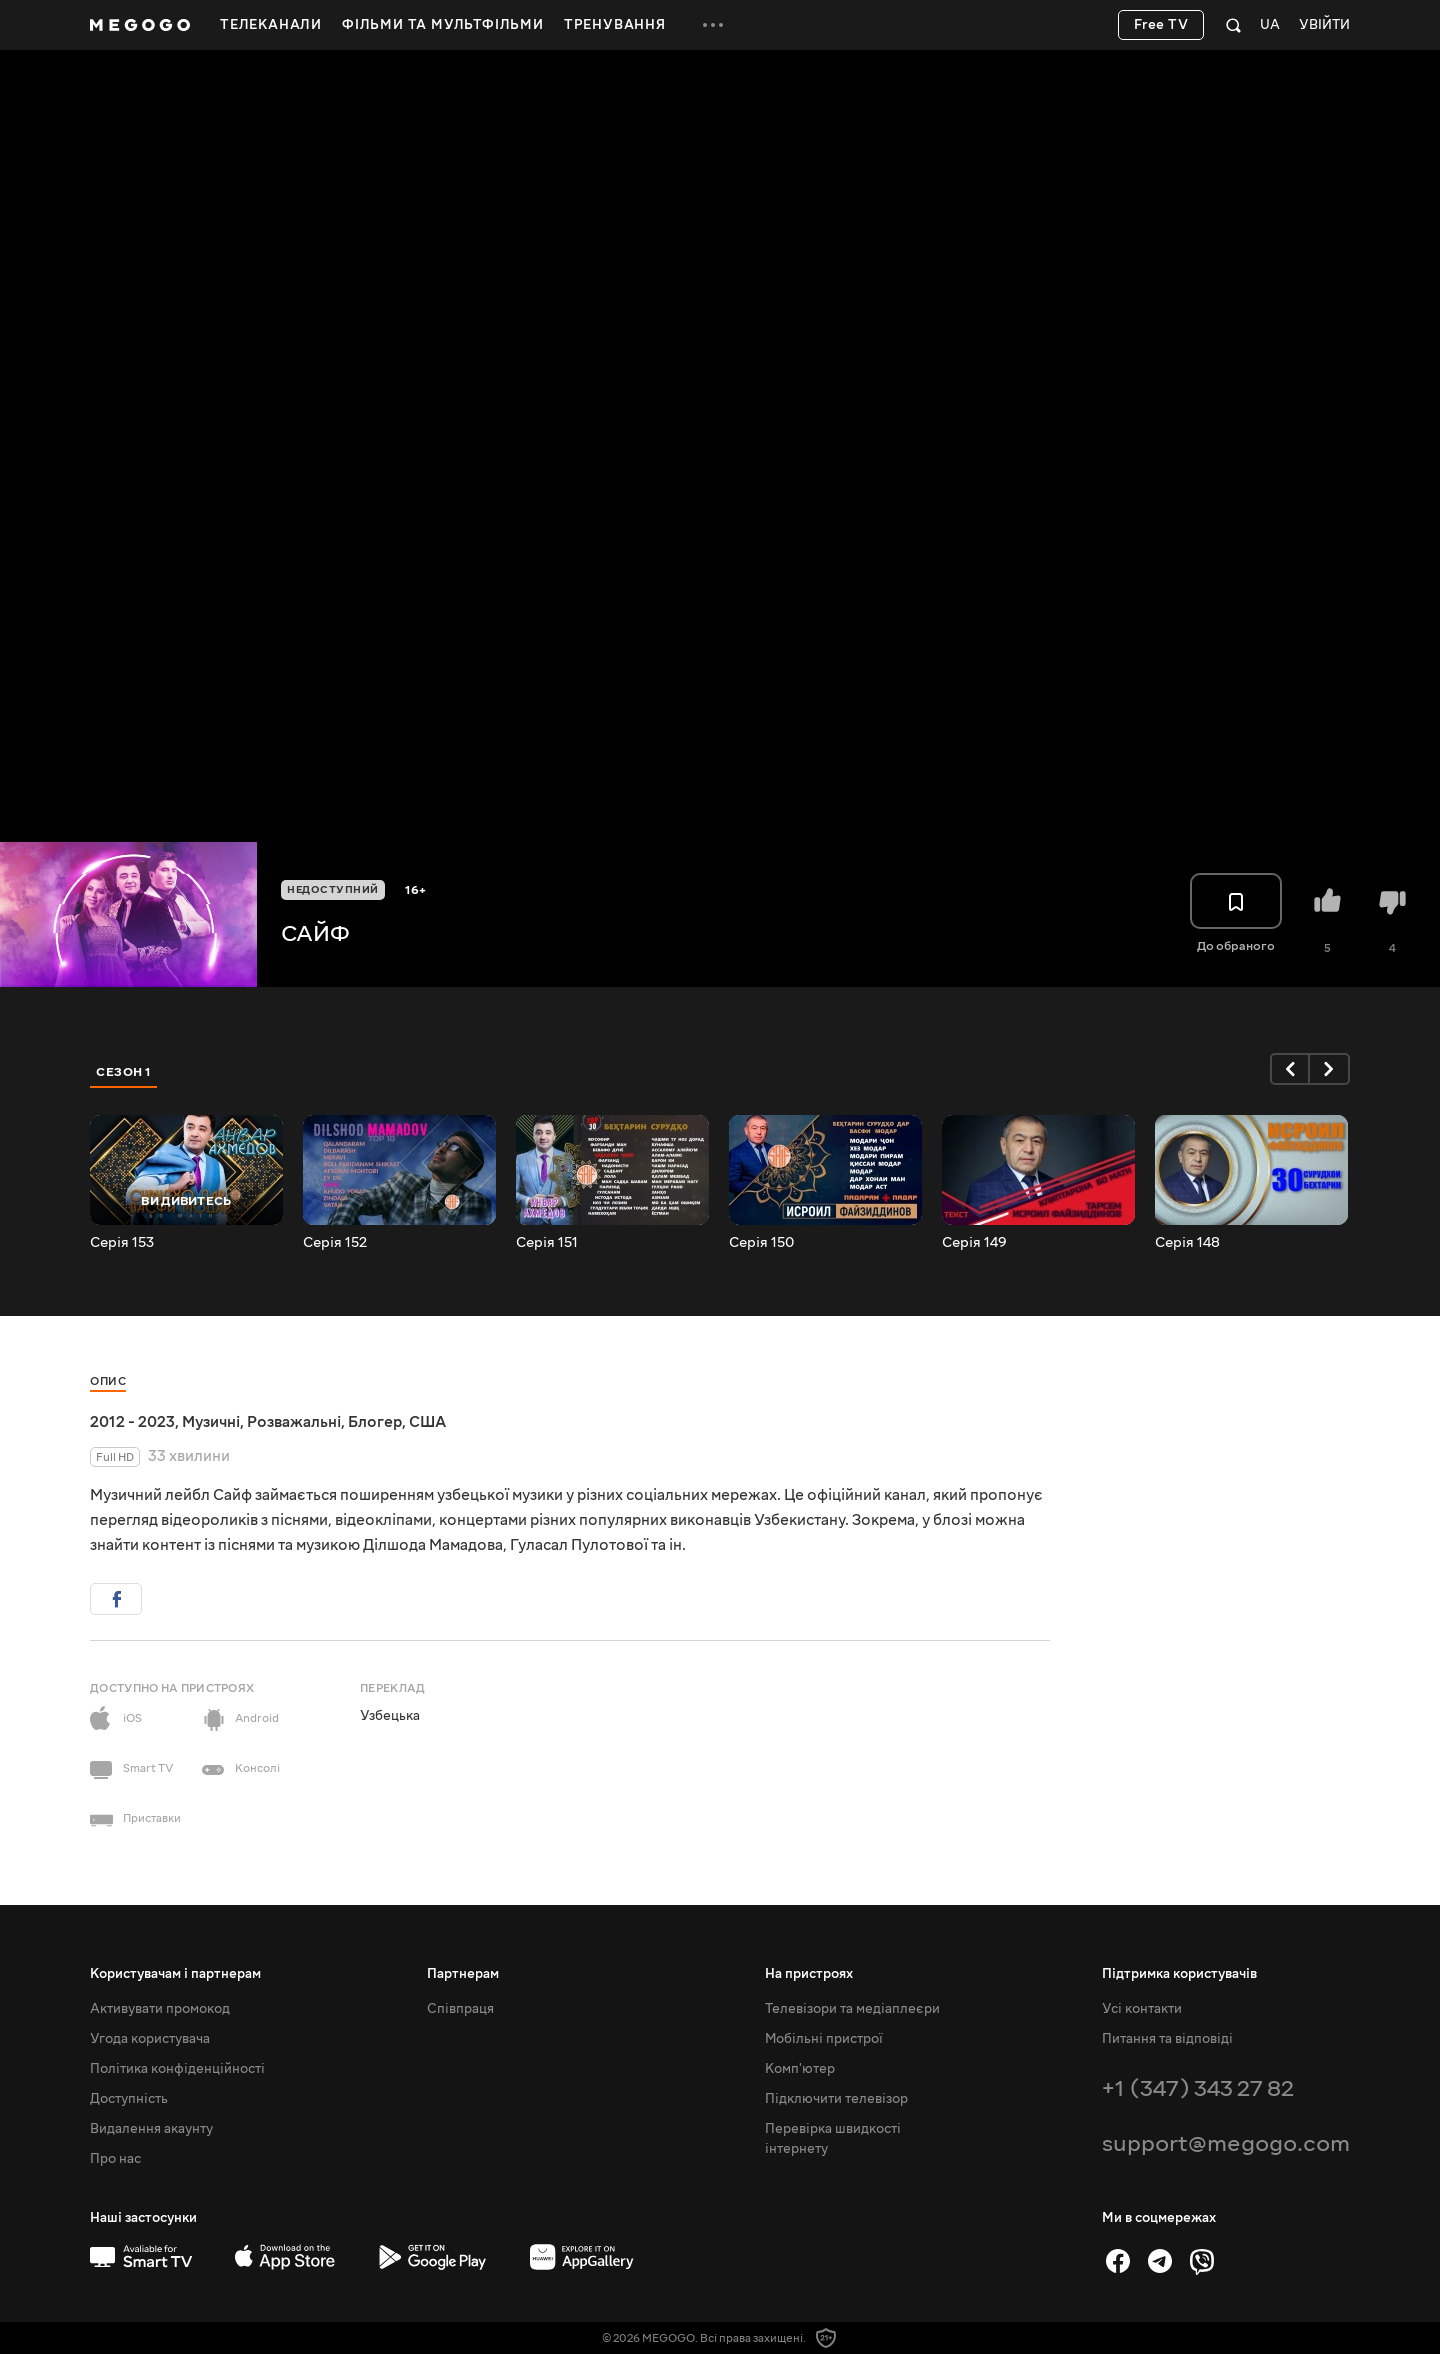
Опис (108, 1381)
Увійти (1324, 25)
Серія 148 (1187, 1243)
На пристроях (809, 1974)
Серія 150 (761, 1243)
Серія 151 (547, 1243)
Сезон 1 (124, 1072)
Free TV (1161, 25)
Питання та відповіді (1167, 2039)
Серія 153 (122, 1243)
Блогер (375, 1422)
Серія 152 (335, 1243)
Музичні (211, 1422)
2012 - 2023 (132, 1422)
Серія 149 (974, 1243)
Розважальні (294, 1422)
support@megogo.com (1226, 2143)
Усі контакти (1142, 2009)
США (427, 1422)
